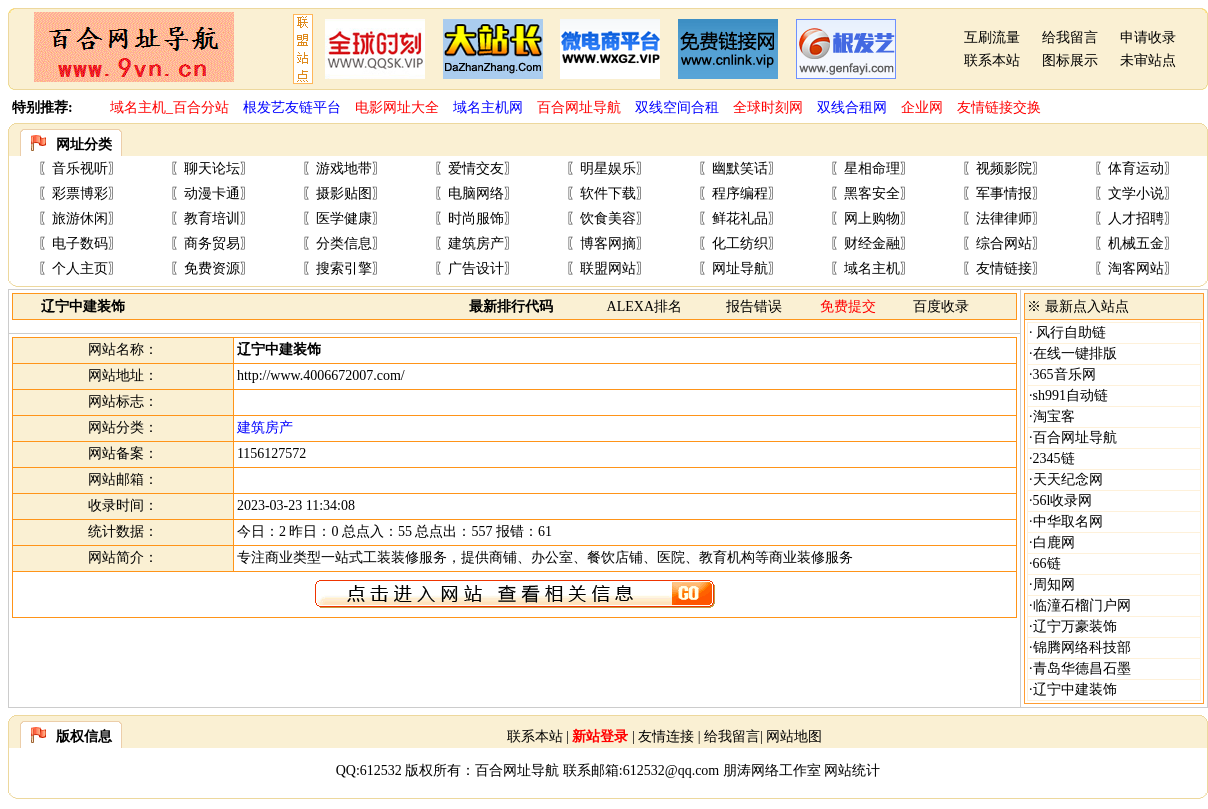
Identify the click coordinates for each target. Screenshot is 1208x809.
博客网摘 (608, 243)
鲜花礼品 (740, 218)
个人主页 (80, 268)
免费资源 (212, 268)
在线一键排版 (1075, 353)
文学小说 (1136, 193)
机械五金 (1136, 243)
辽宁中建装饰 (1075, 689)
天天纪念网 (1068, 479)
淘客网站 (1136, 268)
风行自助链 (1070, 332)
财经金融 (872, 243)
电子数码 (80, 243)
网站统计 (852, 770)
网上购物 (872, 218)
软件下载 (608, 193)
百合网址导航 (1075, 437)
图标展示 (1070, 60)
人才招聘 (1136, 218)
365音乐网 (1064, 374)
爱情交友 (476, 168)
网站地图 (794, 736)
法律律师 (1004, 218)
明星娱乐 (608, 168)
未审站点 (1148, 60)
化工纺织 (740, 243)
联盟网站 (608, 268)
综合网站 (1004, 243)
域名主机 (872, 268)
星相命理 (872, 168)
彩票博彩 (80, 193)
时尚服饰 (476, 218)
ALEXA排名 (644, 306)
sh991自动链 (1070, 395)
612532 (381, 770)
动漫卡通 (212, 193)
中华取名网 (1068, 521)
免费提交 (848, 306)
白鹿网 (1054, 542)
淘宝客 (1054, 416)
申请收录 (1148, 37)
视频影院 (1004, 168)
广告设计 (476, 268)
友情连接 (666, 736)
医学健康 (344, 218)
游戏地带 (344, 168)
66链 (1047, 563)
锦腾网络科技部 (1082, 647)
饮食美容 (608, 218)
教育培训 (212, 218)
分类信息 (344, 243)
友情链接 (1004, 268)
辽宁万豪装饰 (1075, 626)
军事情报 (1004, 193)
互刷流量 (992, 37)
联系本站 (992, 60)
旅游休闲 (80, 218)
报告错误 (754, 306)
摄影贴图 (344, 193)
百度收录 (941, 306)
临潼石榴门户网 (1082, 605)
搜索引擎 (344, 268)
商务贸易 (212, 243)
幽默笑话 (740, 168)
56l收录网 (1063, 500)
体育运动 (1136, 168)
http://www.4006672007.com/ (321, 375)
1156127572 (271, 453)
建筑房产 (476, 243)
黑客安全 (872, 193)
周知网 (1054, 584)
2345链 (1054, 458)
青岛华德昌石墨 (1082, 668)
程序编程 (740, 193)
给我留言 (1070, 37)
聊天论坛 (212, 168)
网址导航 (740, 268)
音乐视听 (80, 168)
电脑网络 (476, 193)
